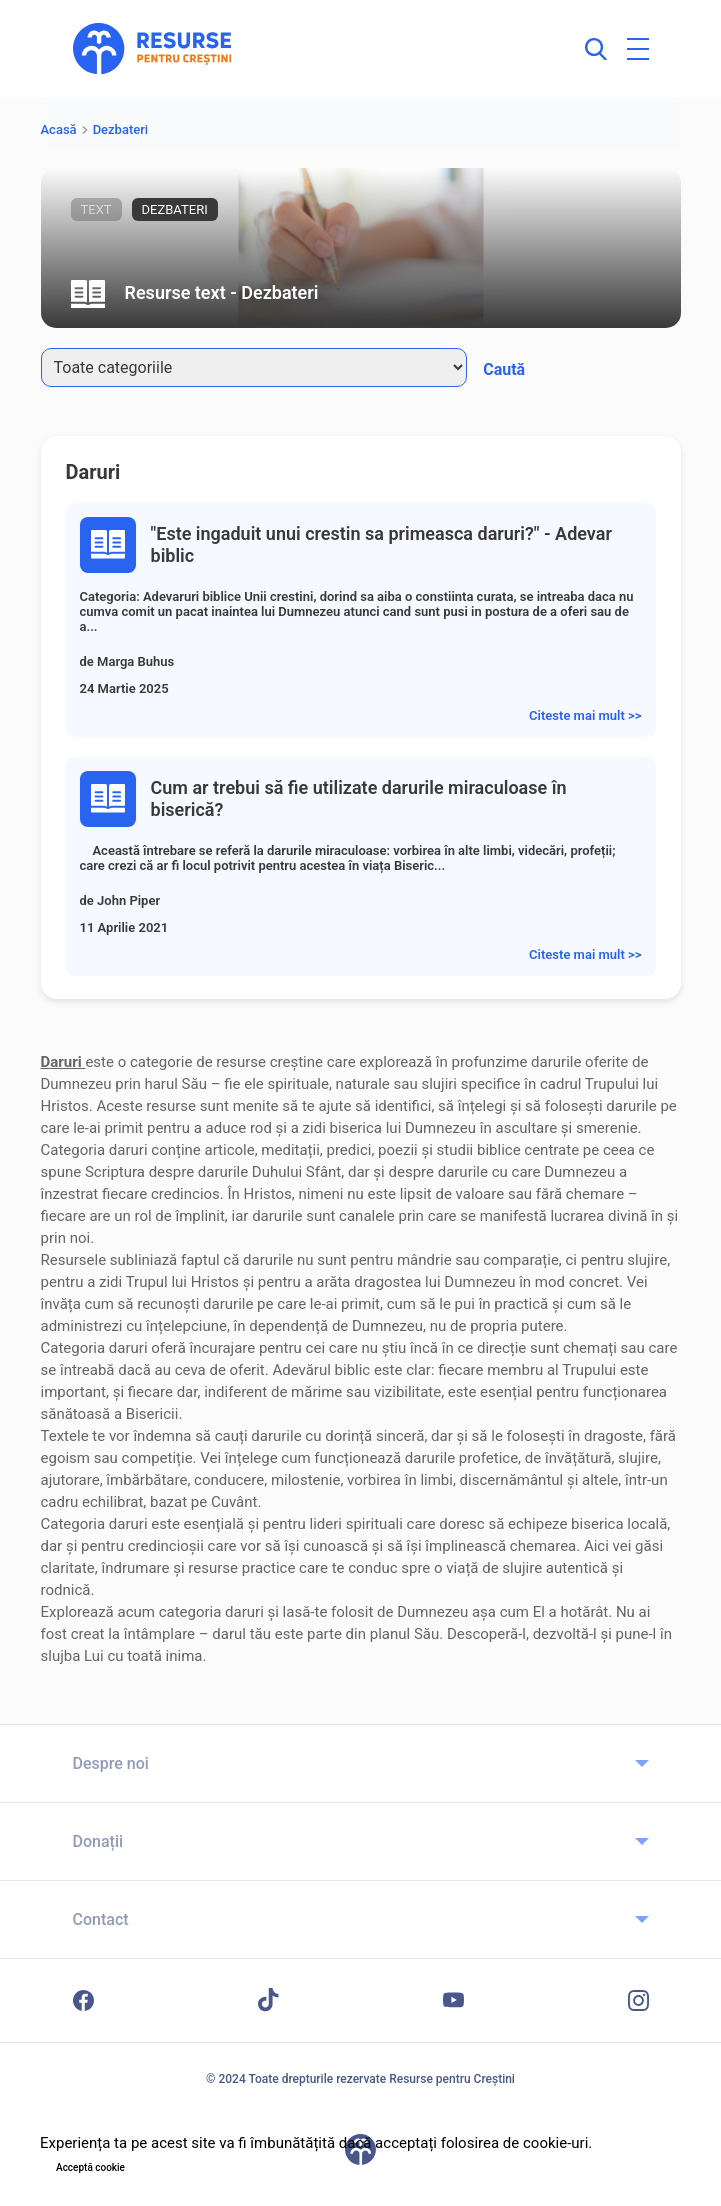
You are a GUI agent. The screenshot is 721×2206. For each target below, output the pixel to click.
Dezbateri (121, 129)
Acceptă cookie (90, 2167)
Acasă (59, 129)
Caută (504, 369)
